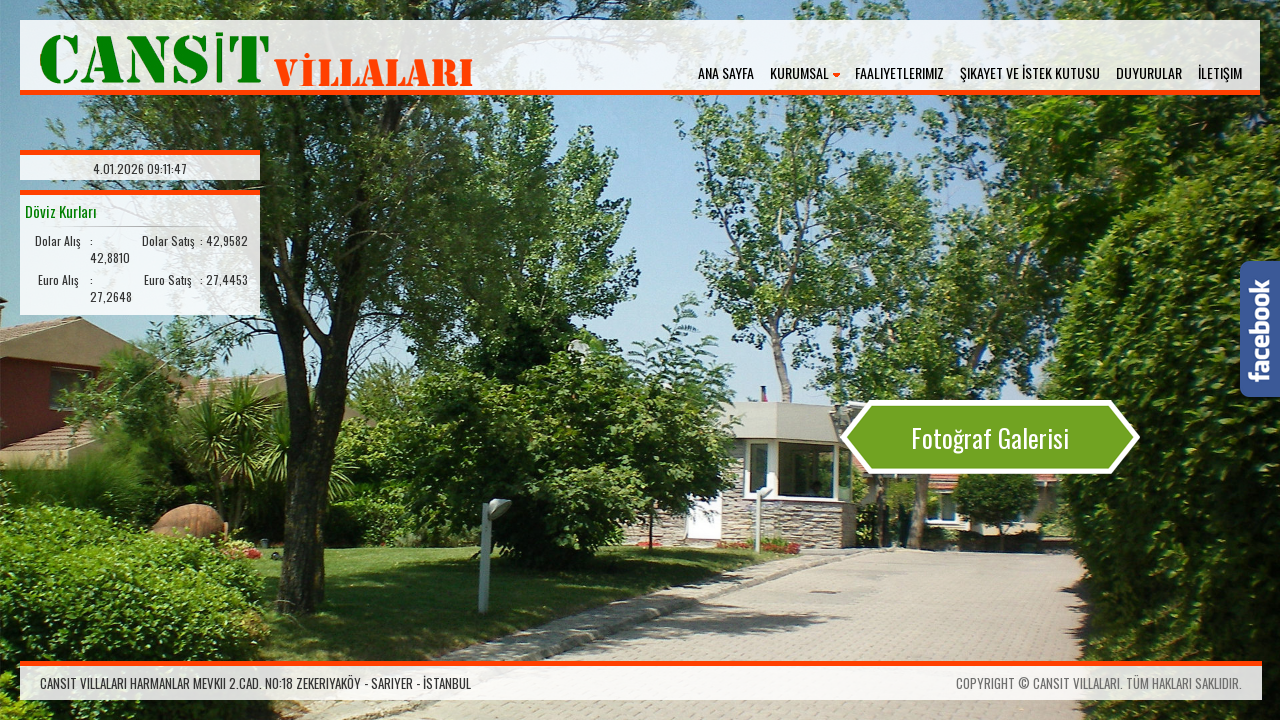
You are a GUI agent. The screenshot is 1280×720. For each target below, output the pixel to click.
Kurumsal (799, 72)
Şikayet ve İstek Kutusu (1030, 72)
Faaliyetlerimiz (899, 72)
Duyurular (1149, 72)
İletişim (1220, 72)
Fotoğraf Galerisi (990, 437)
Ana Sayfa (726, 72)
